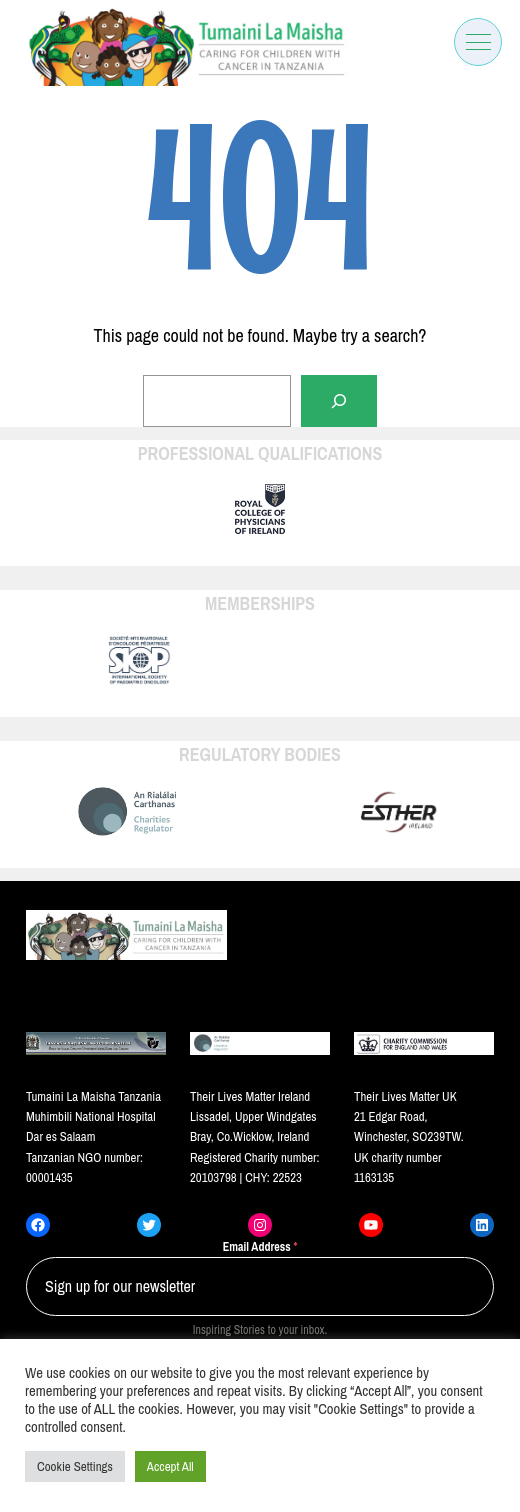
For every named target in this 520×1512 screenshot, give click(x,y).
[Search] (339, 401)
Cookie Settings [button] (75, 1466)
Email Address (260, 1247)
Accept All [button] (170, 1466)
